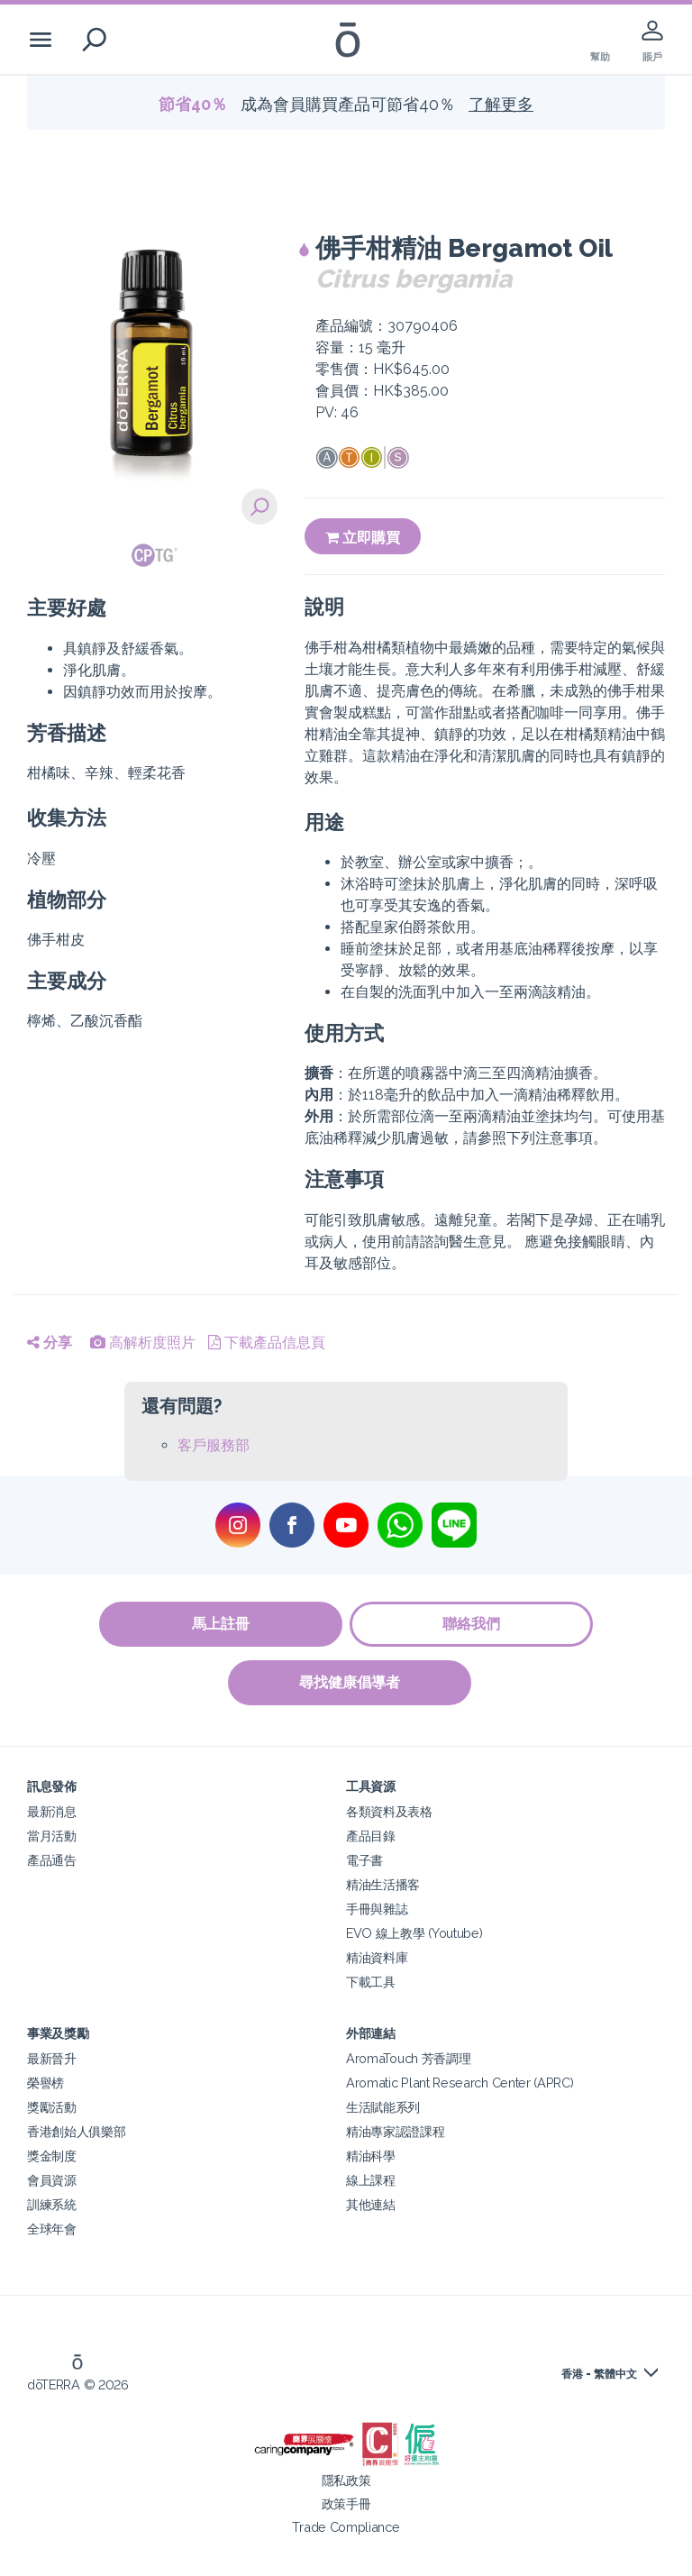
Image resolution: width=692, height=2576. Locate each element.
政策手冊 (346, 2503)
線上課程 (371, 2180)
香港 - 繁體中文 (599, 2374)
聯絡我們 (472, 1623)
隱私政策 (346, 2480)
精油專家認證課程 (395, 2131)
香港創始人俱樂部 (76, 2131)
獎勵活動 (52, 2107)
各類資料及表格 (389, 1811)
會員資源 (52, 2180)
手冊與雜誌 (376, 1908)
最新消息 (52, 1811)
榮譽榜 (45, 2082)
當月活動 (52, 1835)
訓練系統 (52, 2204)
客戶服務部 (214, 1445)
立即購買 (362, 537)
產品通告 (52, 1860)
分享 (49, 1342)
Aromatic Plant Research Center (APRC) (460, 2082)
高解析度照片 (143, 1342)
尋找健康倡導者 (350, 1682)
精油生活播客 (383, 1884)
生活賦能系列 (383, 2107)
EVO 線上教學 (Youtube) (414, 1933)
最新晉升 (52, 2058)
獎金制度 (52, 2155)
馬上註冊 (220, 1623)
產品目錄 (371, 1835)
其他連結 (371, 2204)
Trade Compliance (345, 2527)
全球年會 (52, 2228)
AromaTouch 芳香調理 (408, 2058)
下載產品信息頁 (266, 1342)
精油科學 (371, 2155)
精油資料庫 (376, 1957)
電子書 (364, 1860)
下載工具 (371, 1981)
